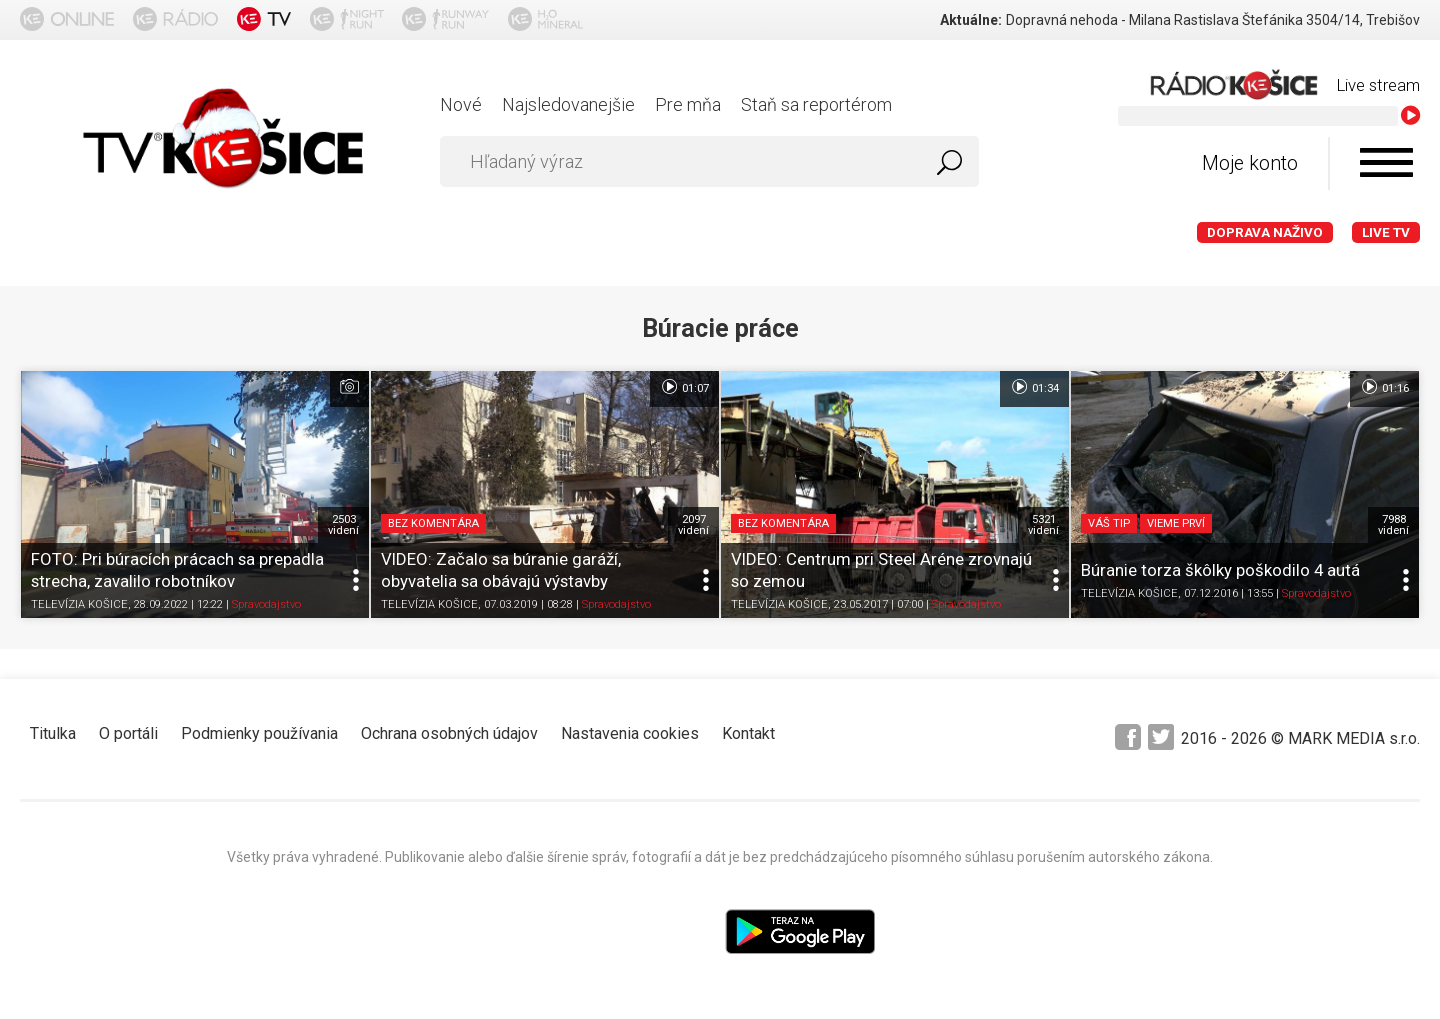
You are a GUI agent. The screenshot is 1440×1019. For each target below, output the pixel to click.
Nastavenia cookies (630, 733)
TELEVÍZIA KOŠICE (79, 604)
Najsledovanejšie (568, 104)
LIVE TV (1386, 232)
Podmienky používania (259, 733)
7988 (1393, 525)
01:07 (684, 387)
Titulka (53, 733)
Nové (461, 104)
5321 (1043, 525)
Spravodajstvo (266, 604)
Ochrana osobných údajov (449, 733)
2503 (343, 525)
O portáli (128, 733)
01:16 (1384, 387)
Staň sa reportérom (816, 104)
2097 (693, 525)
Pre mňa (688, 104)
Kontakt (748, 733)
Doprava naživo (1265, 232)
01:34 (1034, 387)
